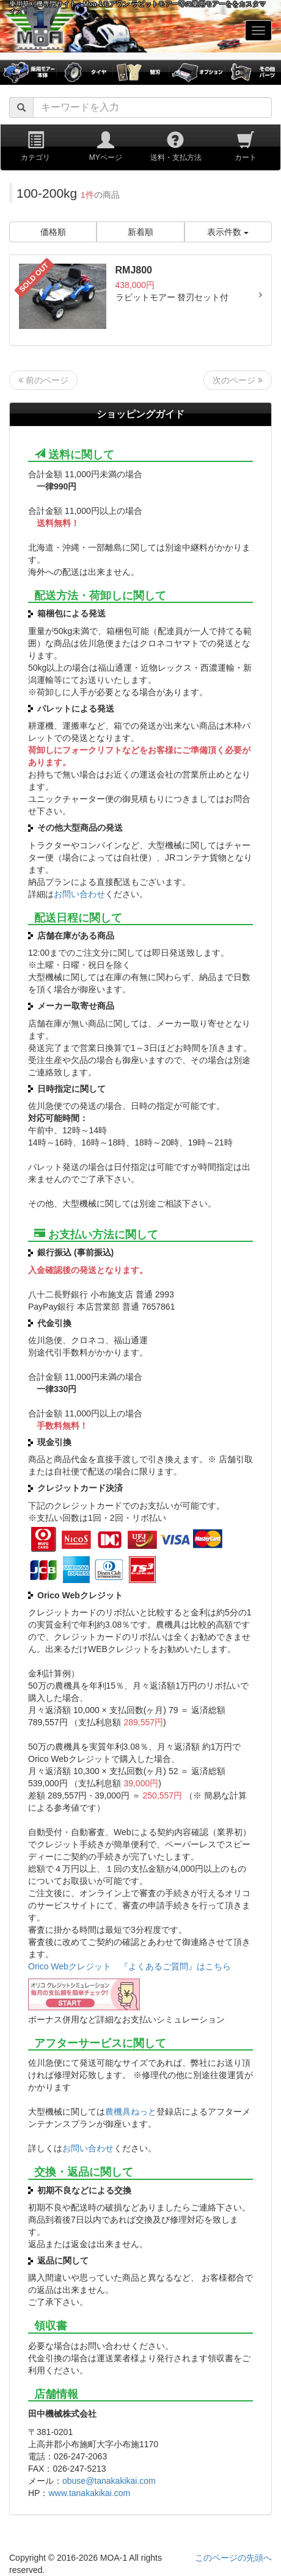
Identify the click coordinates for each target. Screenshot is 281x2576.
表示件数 (228, 232)
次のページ (238, 380)
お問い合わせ (79, 894)
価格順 (53, 232)
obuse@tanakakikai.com (109, 2481)
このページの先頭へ (233, 2558)
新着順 (140, 232)
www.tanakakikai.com (89, 2493)
